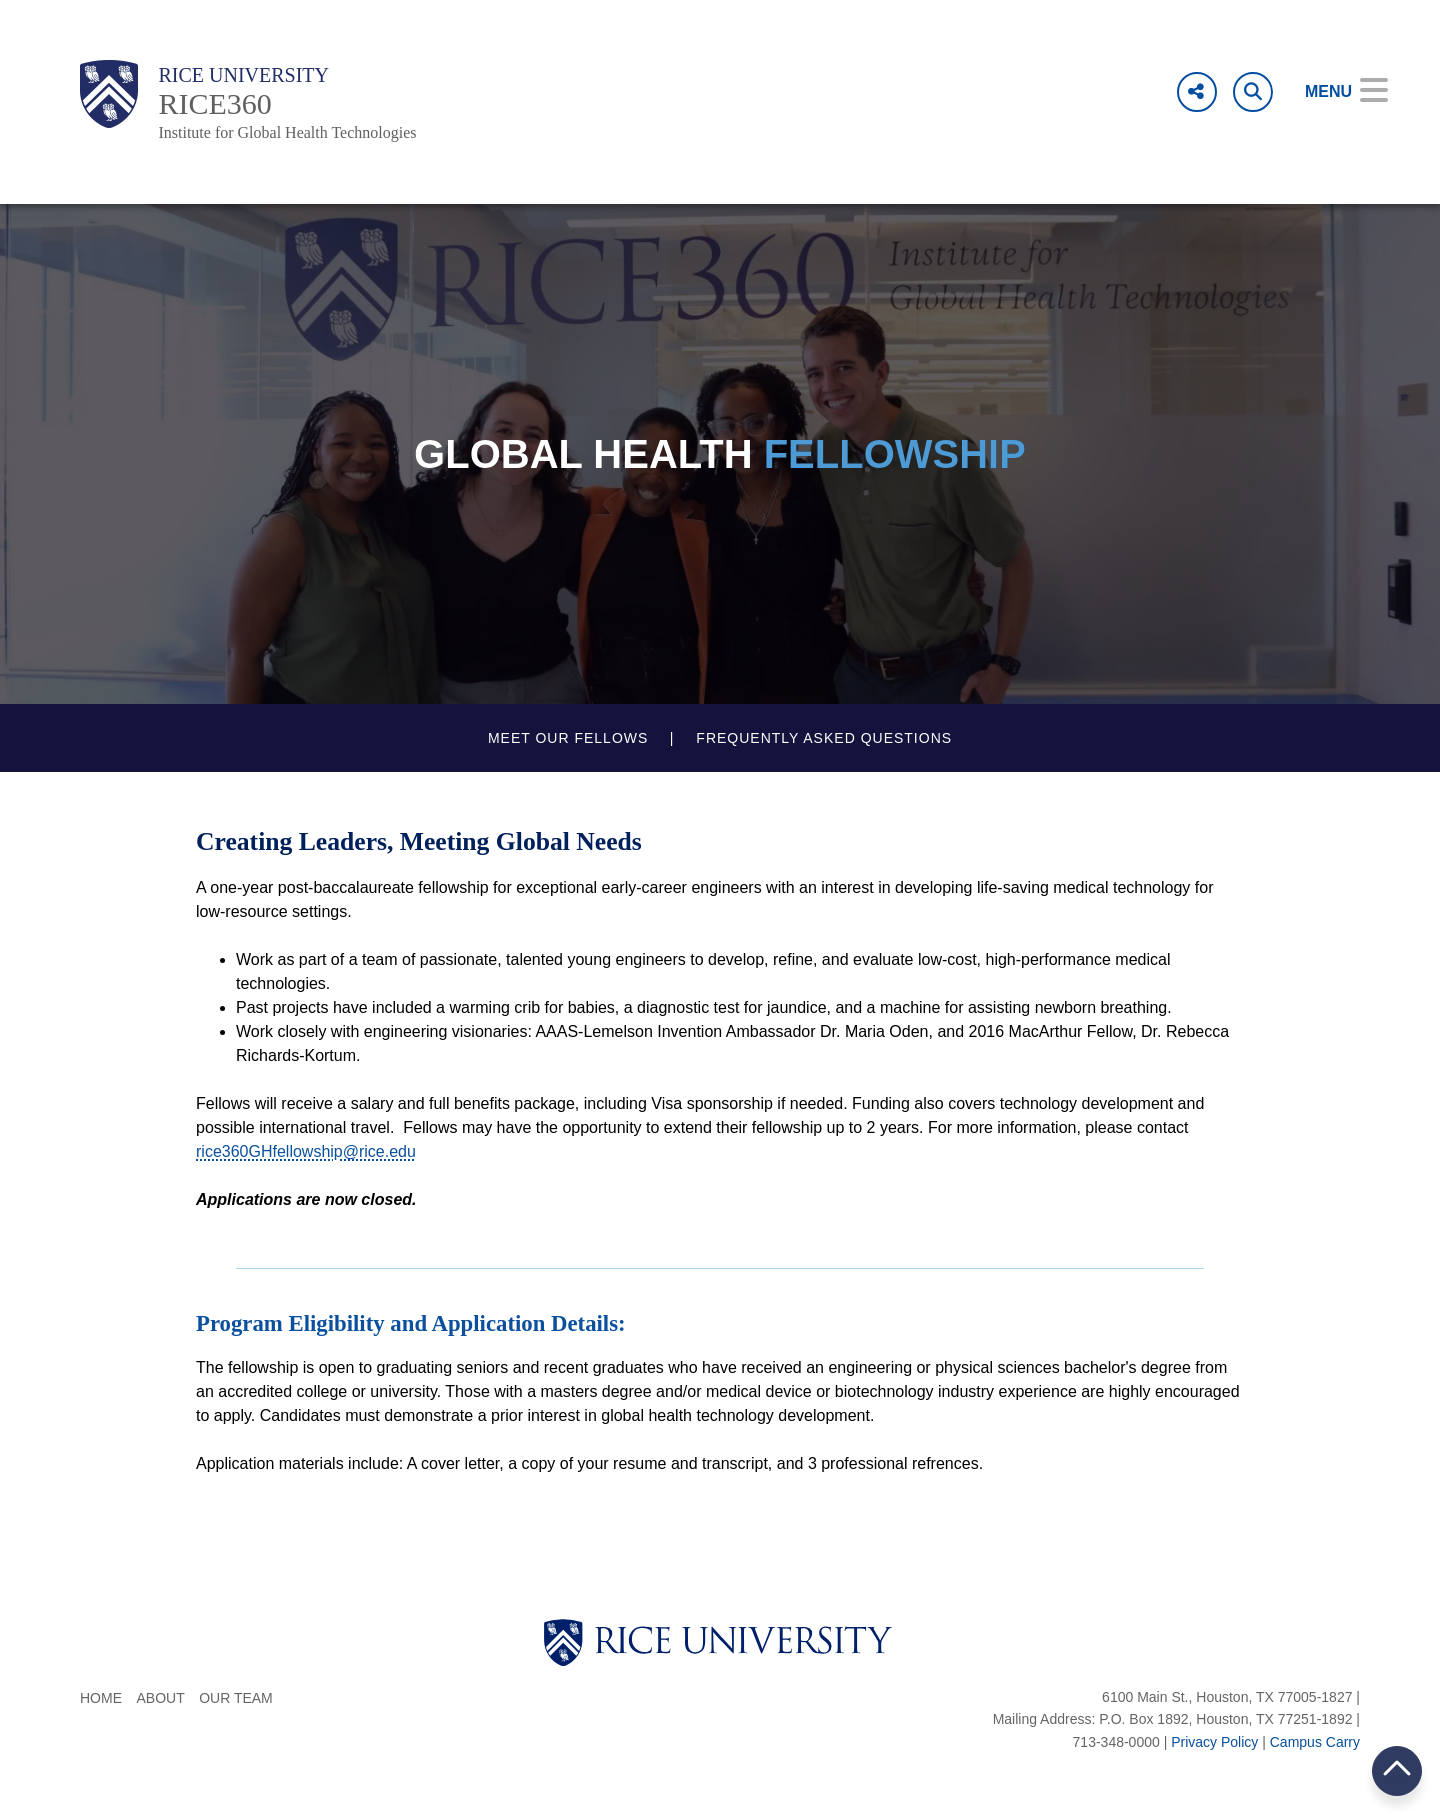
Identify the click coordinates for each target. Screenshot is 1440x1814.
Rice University (243, 75)
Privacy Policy (1214, 1742)
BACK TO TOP (1397, 1770)
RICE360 (214, 103)
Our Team (236, 1698)
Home (101, 1698)
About (160, 1698)
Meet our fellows (568, 738)
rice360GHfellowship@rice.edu (306, 1151)
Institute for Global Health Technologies (287, 132)
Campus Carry (1315, 1742)
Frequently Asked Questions (824, 738)
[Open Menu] (1332, 92)
